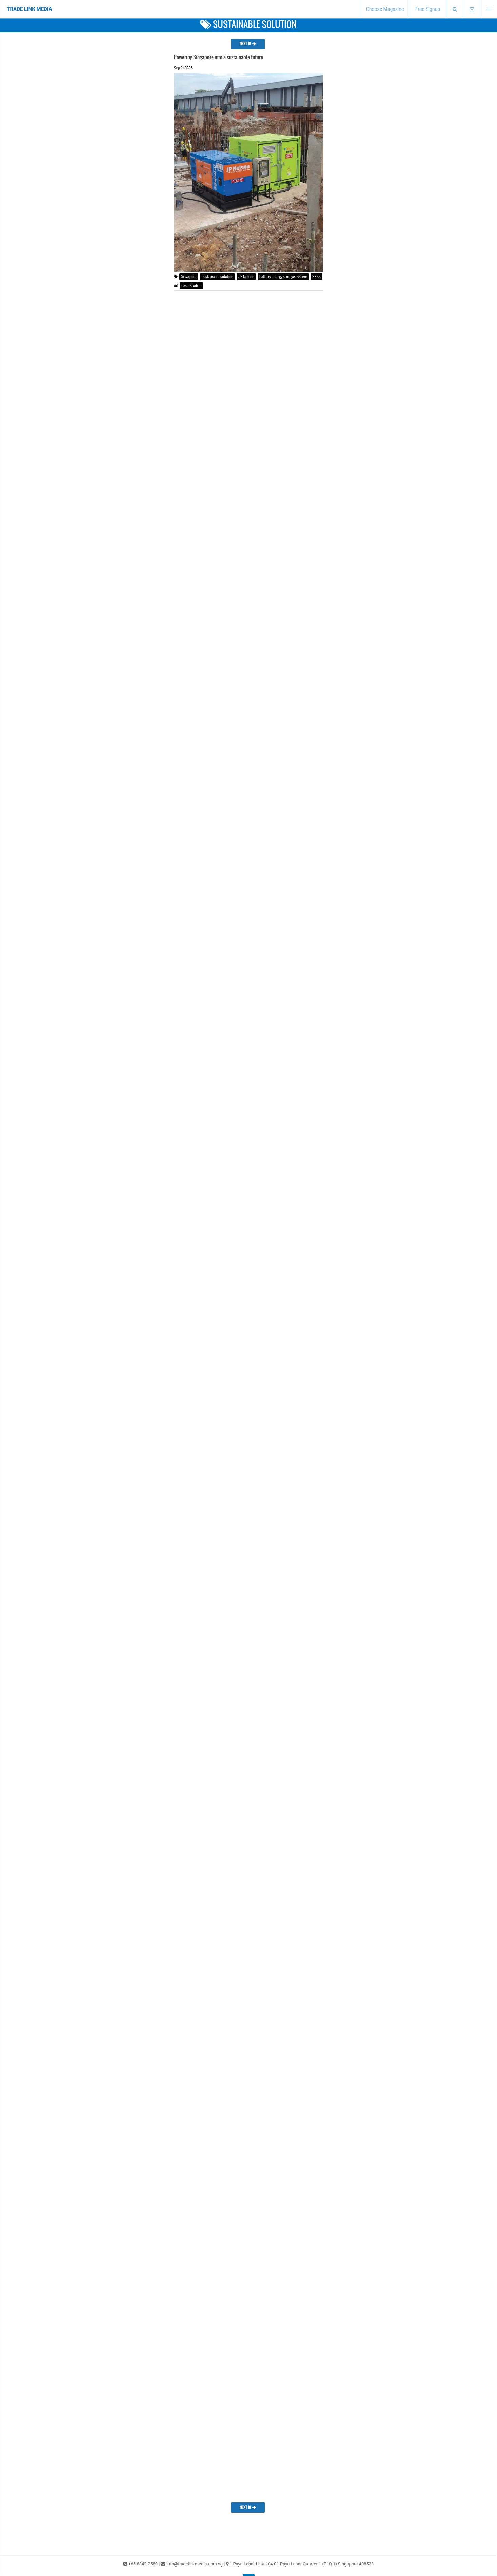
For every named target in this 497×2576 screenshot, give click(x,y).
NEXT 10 (248, 44)
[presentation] (454, 9)
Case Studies (191, 285)
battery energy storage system (283, 276)
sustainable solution (217, 276)
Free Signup (427, 9)
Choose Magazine (385, 9)
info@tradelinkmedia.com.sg (194, 2564)
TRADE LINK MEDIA (29, 9)
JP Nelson (246, 276)
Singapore (189, 276)
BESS (316, 276)
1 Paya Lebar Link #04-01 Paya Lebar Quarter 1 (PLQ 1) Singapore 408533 (302, 2564)
